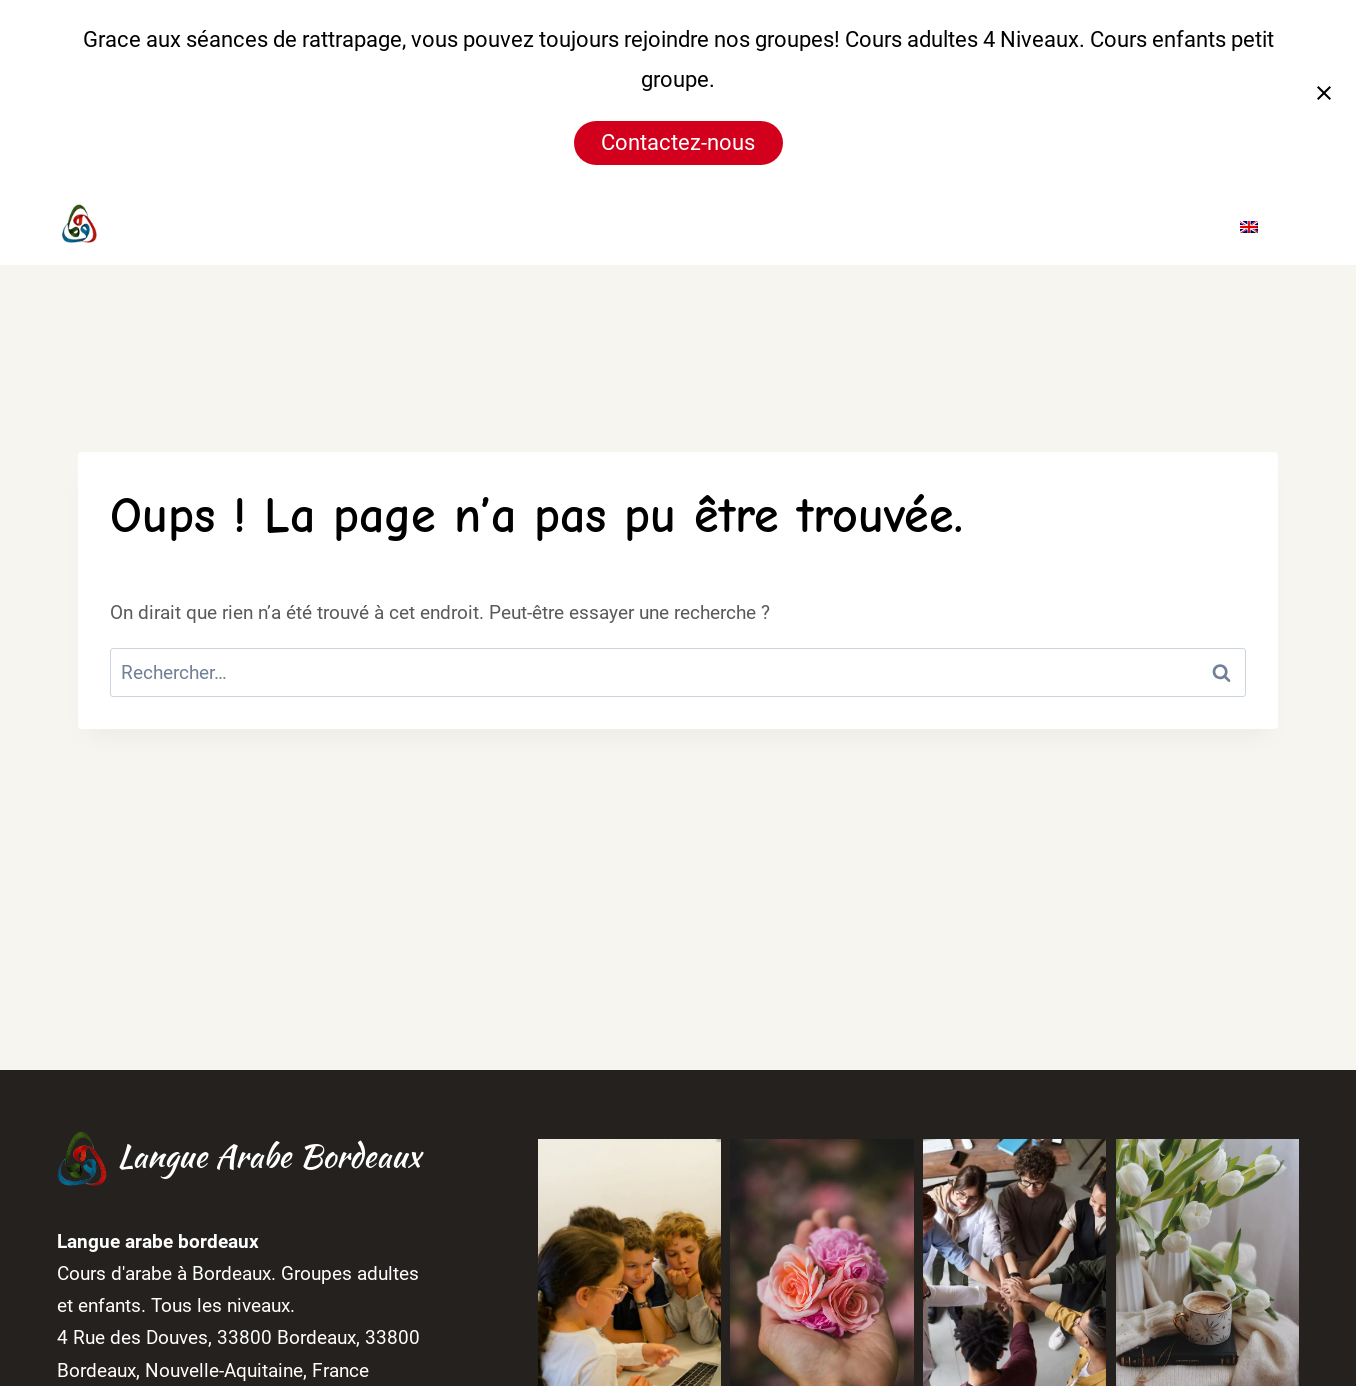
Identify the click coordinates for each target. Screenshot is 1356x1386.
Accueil (586, 225)
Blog (1083, 225)
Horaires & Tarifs (856, 225)
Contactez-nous (678, 142)
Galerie (999, 225)
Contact (1170, 225)
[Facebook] (438, 225)
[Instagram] (476, 225)
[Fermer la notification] (1324, 93)
